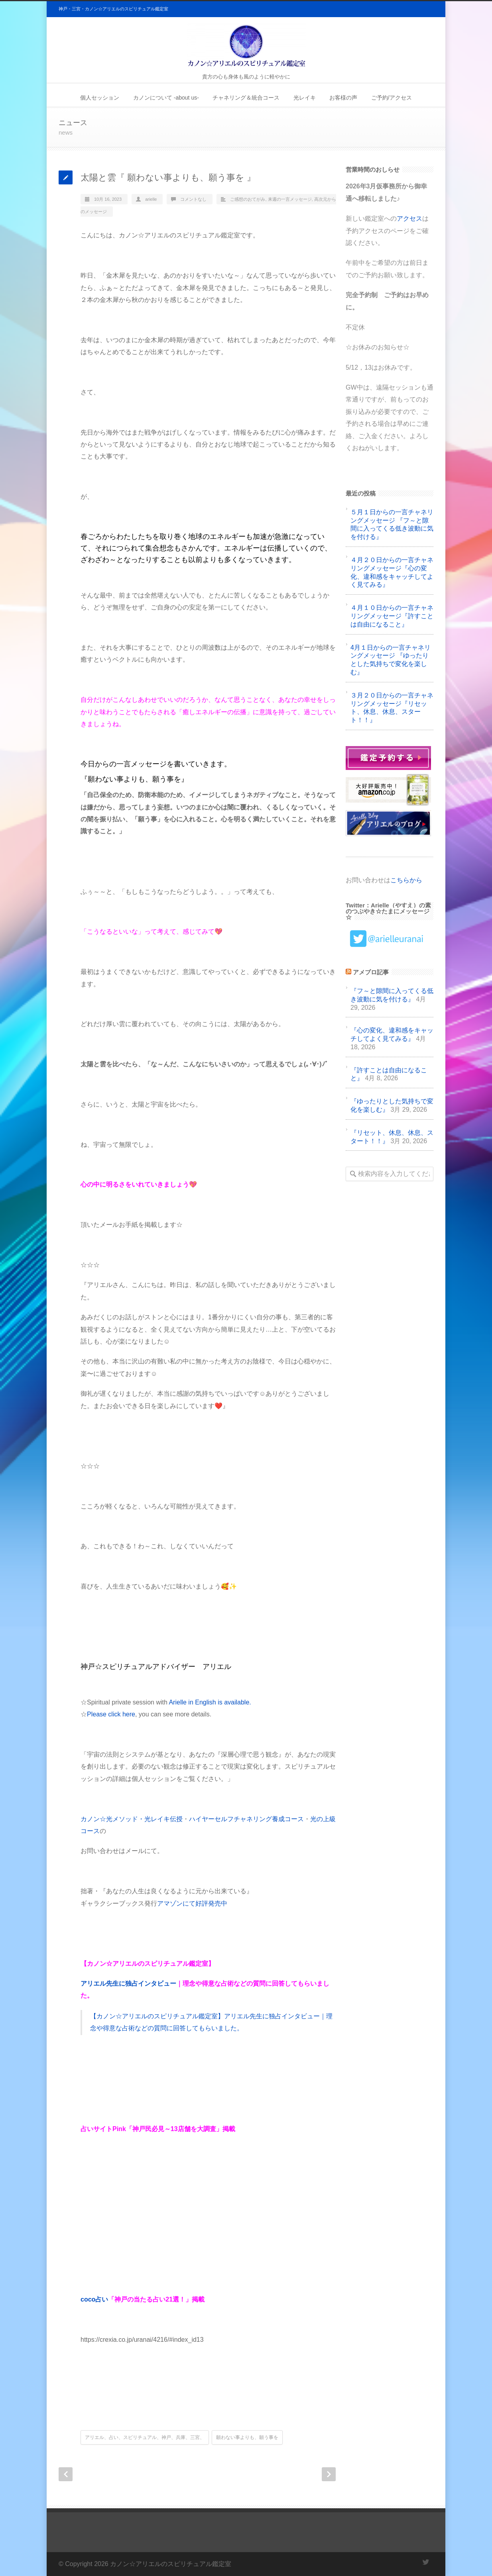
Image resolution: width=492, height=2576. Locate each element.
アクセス (409, 218)
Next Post (329, 2474)
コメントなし (193, 199)
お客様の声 (343, 97)
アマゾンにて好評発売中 (192, 1903)
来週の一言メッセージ (290, 199)
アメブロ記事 (371, 972)
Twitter (425, 2562)
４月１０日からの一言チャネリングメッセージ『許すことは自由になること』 (391, 616)
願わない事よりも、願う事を (247, 2437)
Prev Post (66, 2474)
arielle (151, 199)
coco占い (94, 2299)
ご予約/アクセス (391, 97)
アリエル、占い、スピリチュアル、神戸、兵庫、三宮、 (145, 2437)
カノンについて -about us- (166, 97)
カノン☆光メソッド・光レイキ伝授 (132, 1819)
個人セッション (99, 97)
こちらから (406, 880)
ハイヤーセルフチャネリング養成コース (246, 1819)
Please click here (111, 1714)
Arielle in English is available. (210, 1702)
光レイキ (304, 97)
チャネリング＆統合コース (246, 97)
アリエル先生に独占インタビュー (128, 1983)
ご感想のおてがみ (247, 199)
